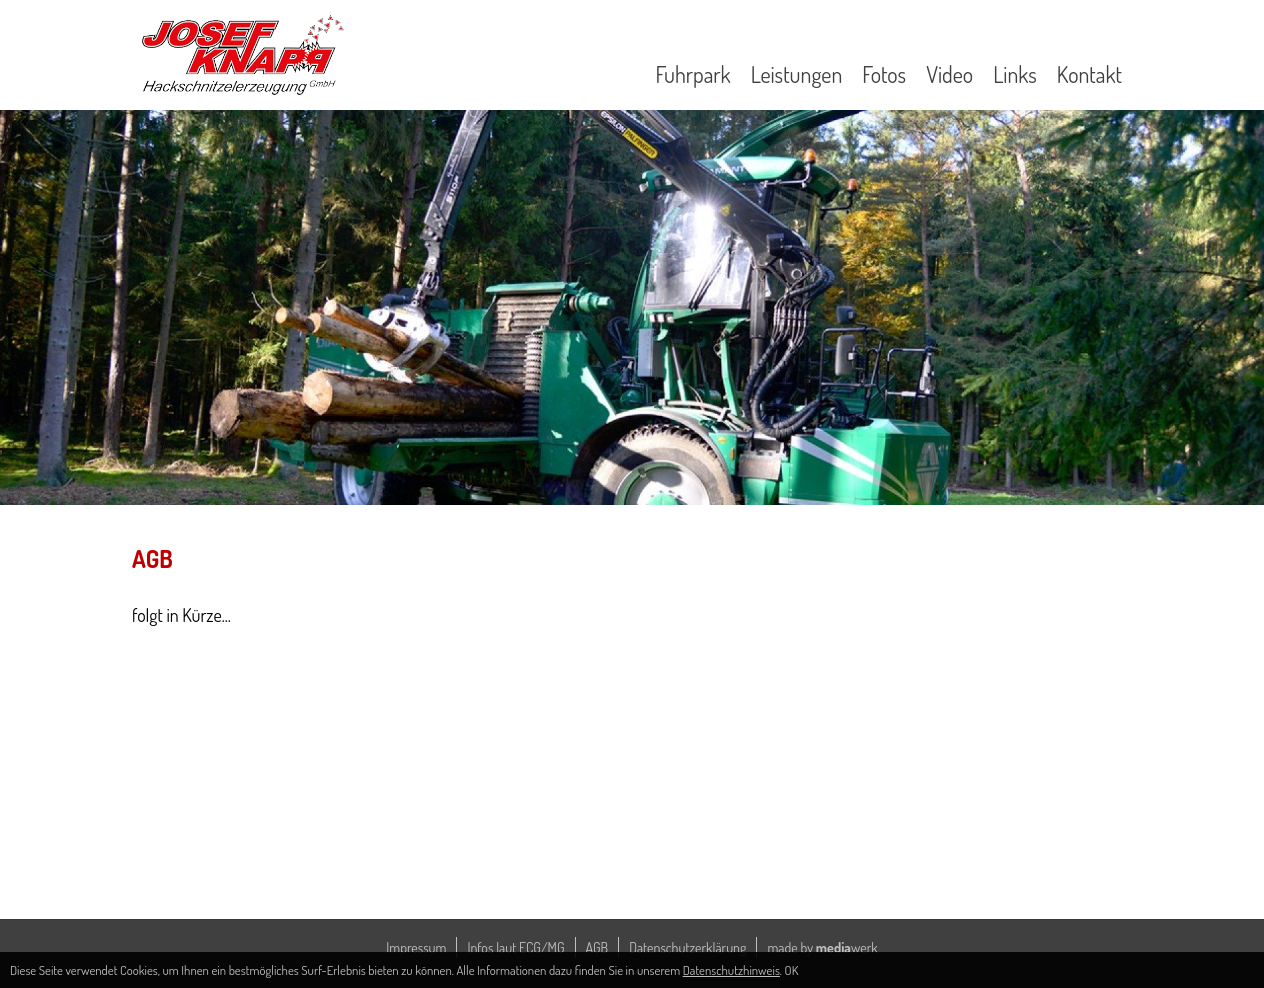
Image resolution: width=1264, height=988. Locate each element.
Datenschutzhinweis (731, 970)
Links (1015, 74)
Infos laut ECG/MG (515, 947)
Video (949, 74)
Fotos (884, 74)
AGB (597, 947)
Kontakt (1089, 74)
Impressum (416, 947)
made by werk (822, 947)
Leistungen (797, 74)
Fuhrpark (692, 74)
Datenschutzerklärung (687, 947)
